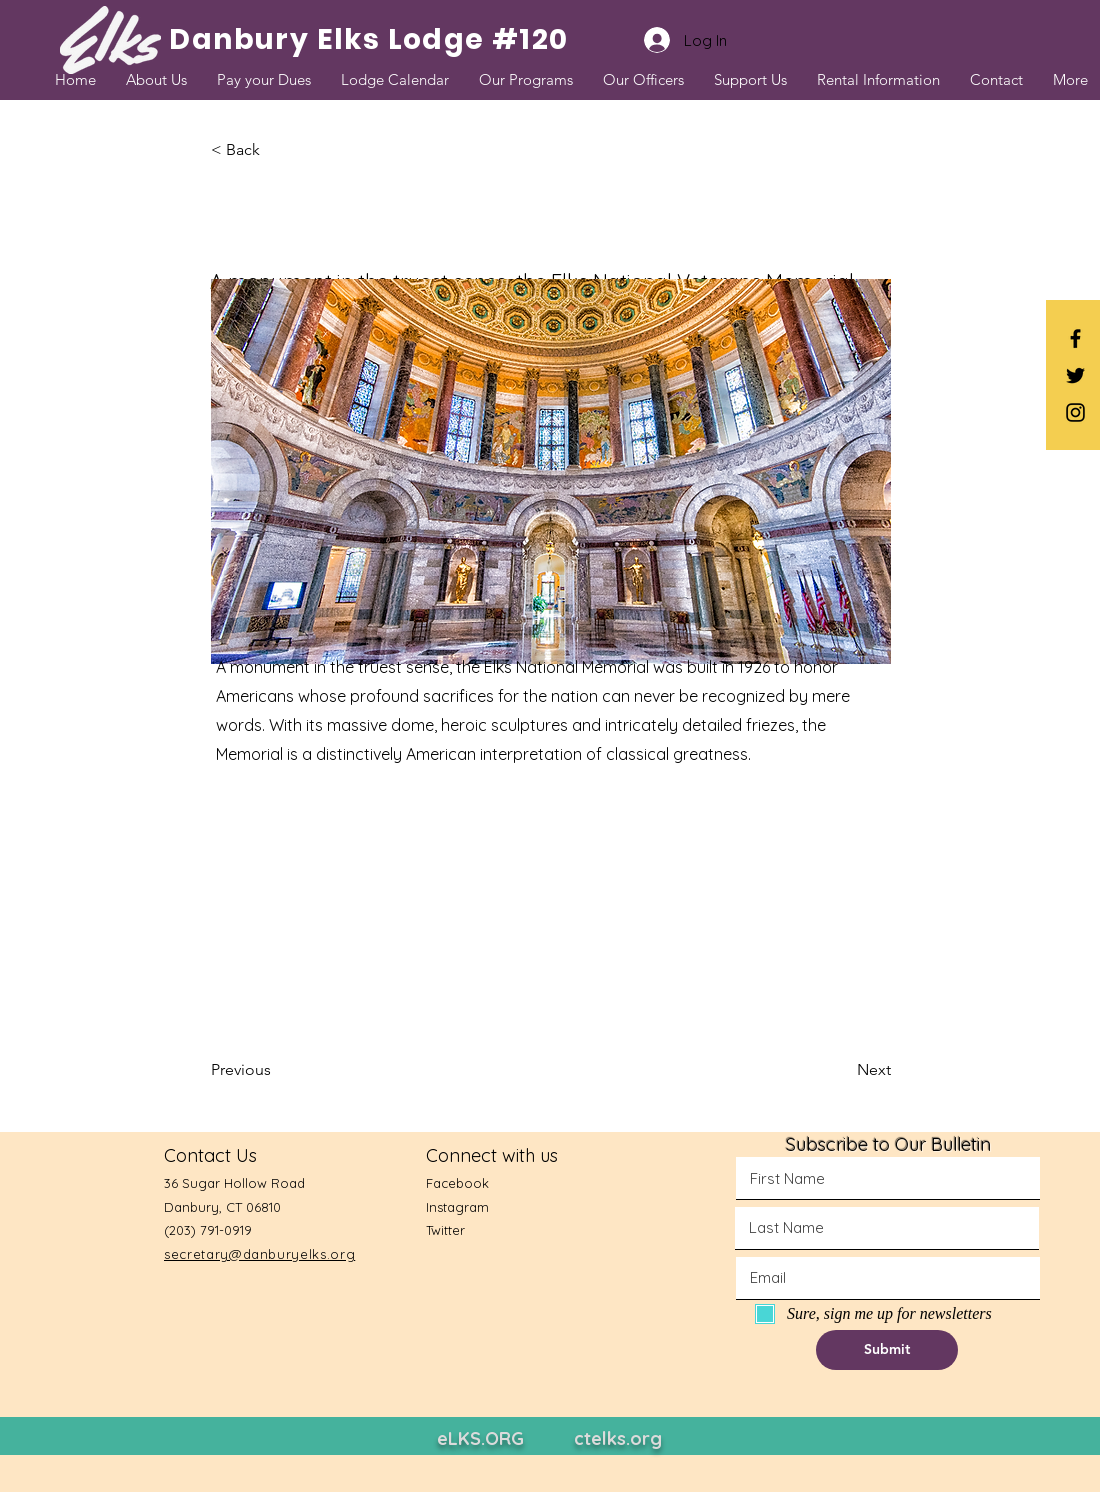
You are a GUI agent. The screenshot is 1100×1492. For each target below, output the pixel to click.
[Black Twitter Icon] (1075, 375)
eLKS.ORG (480, 1438)
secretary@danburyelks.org (259, 1254)
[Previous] (277, 1070)
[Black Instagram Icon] (1075, 412)
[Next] (841, 1070)
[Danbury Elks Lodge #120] (369, 40)
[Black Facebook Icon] (1075, 338)
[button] (277, 150)
